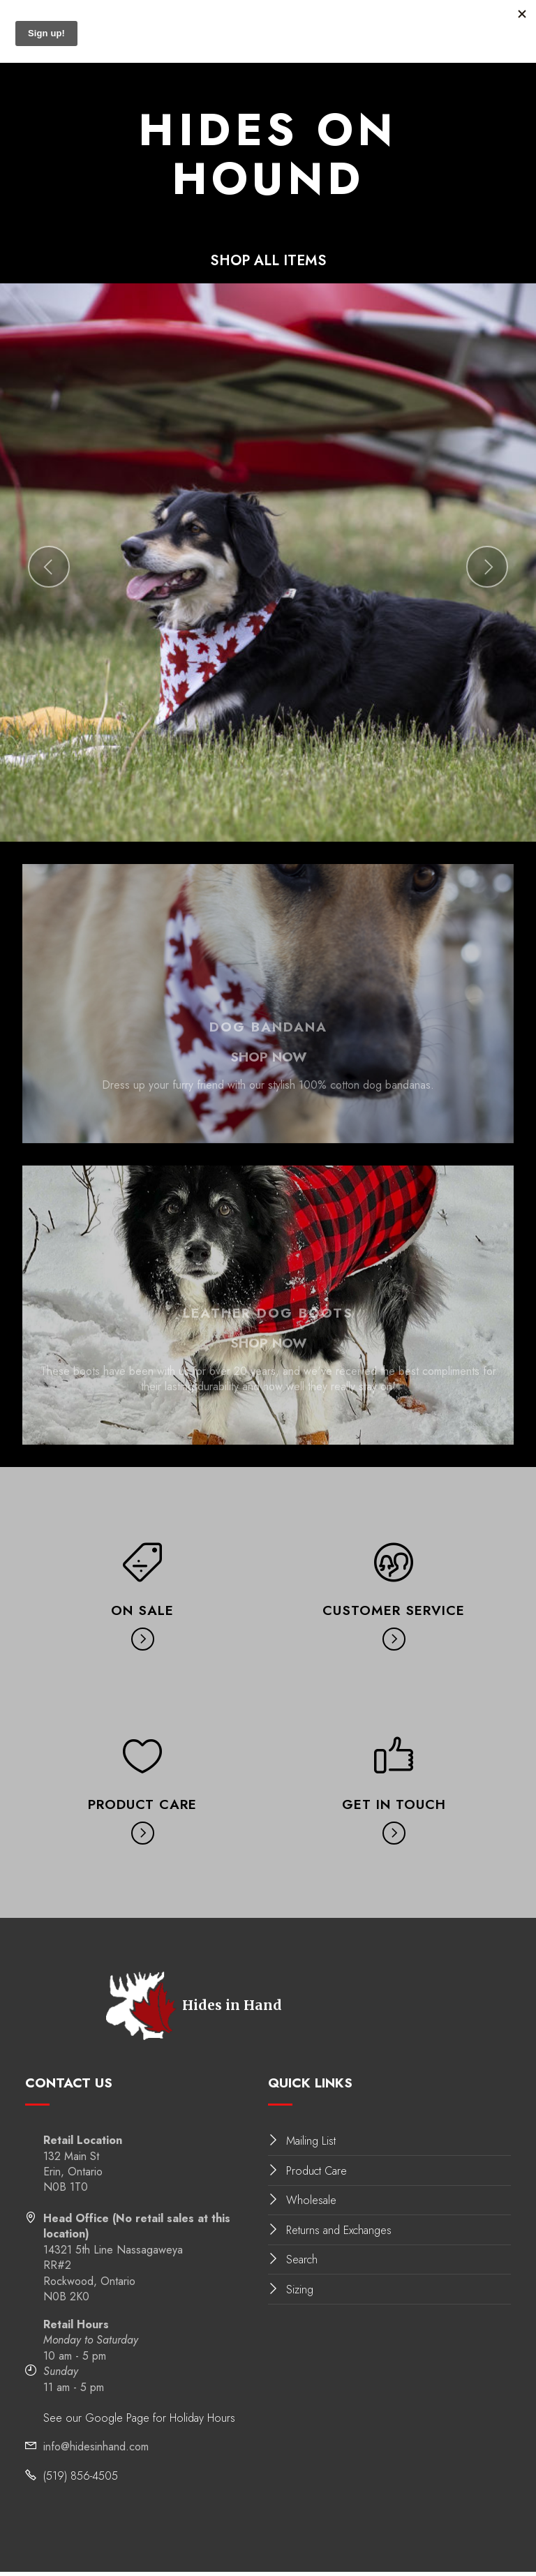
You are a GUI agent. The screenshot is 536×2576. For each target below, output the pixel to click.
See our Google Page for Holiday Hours (139, 2423)
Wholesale (311, 2205)
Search (302, 2264)
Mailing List (311, 2146)
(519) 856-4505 (80, 2481)
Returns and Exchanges (339, 2235)
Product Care (316, 2175)
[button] (49, 572)
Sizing (299, 2294)
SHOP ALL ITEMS (268, 263)
